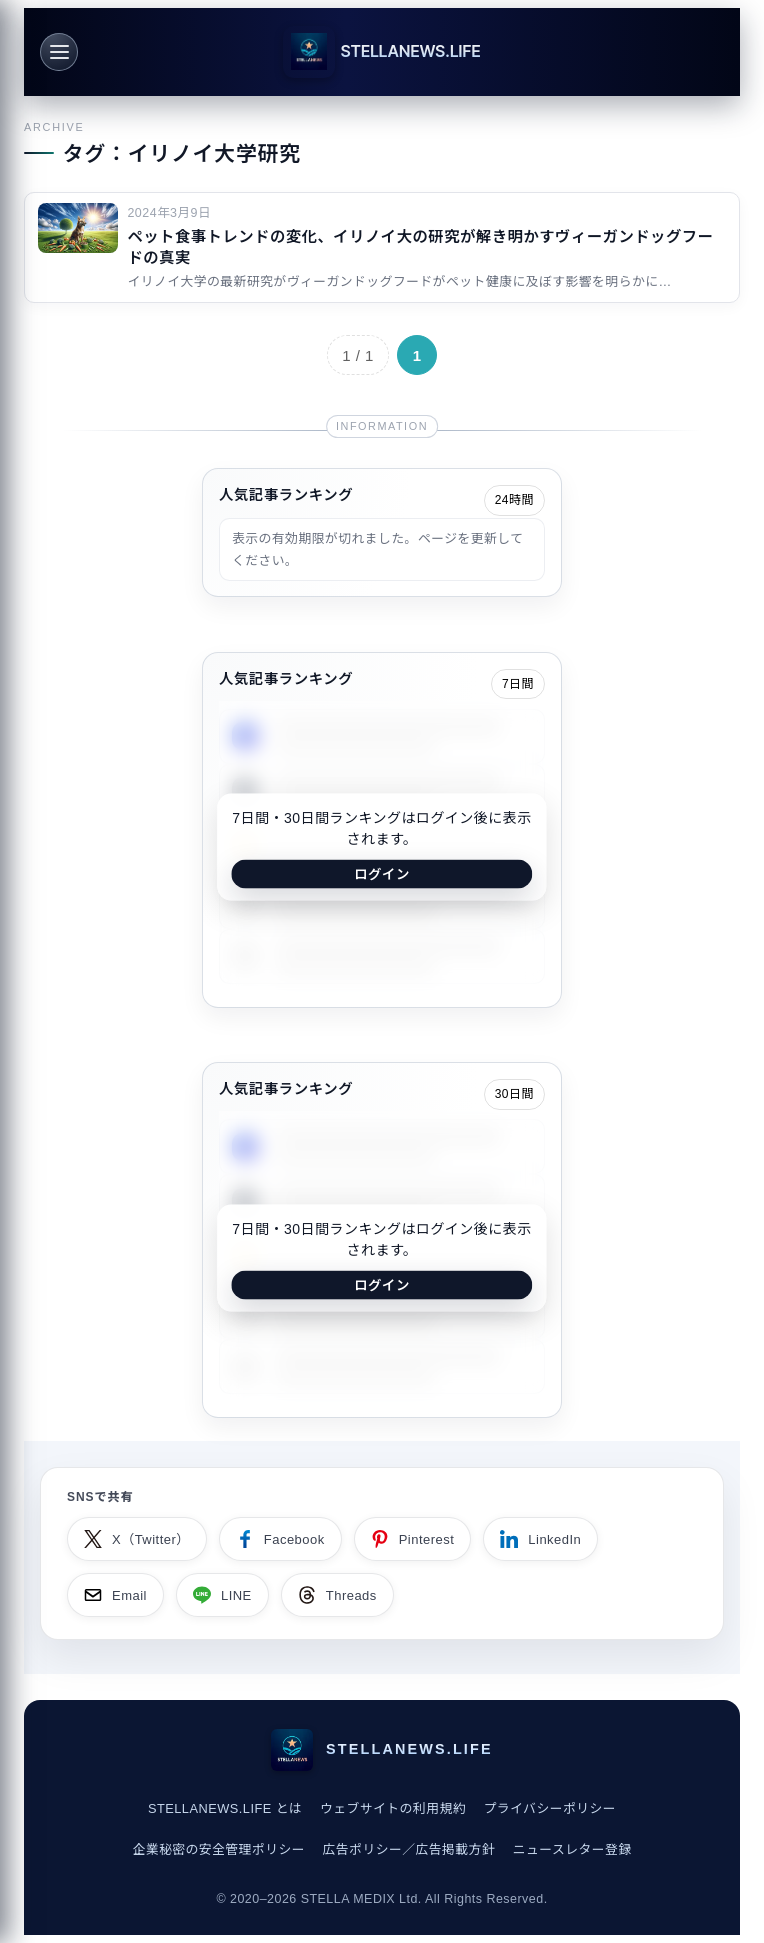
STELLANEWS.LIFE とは (225, 1808)
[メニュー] (59, 52)
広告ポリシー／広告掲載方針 (409, 1849)
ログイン (382, 874)
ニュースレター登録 (572, 1849)
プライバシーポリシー (550, 1808)
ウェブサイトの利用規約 (393, 1808)
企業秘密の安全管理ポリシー (218, 1849)
